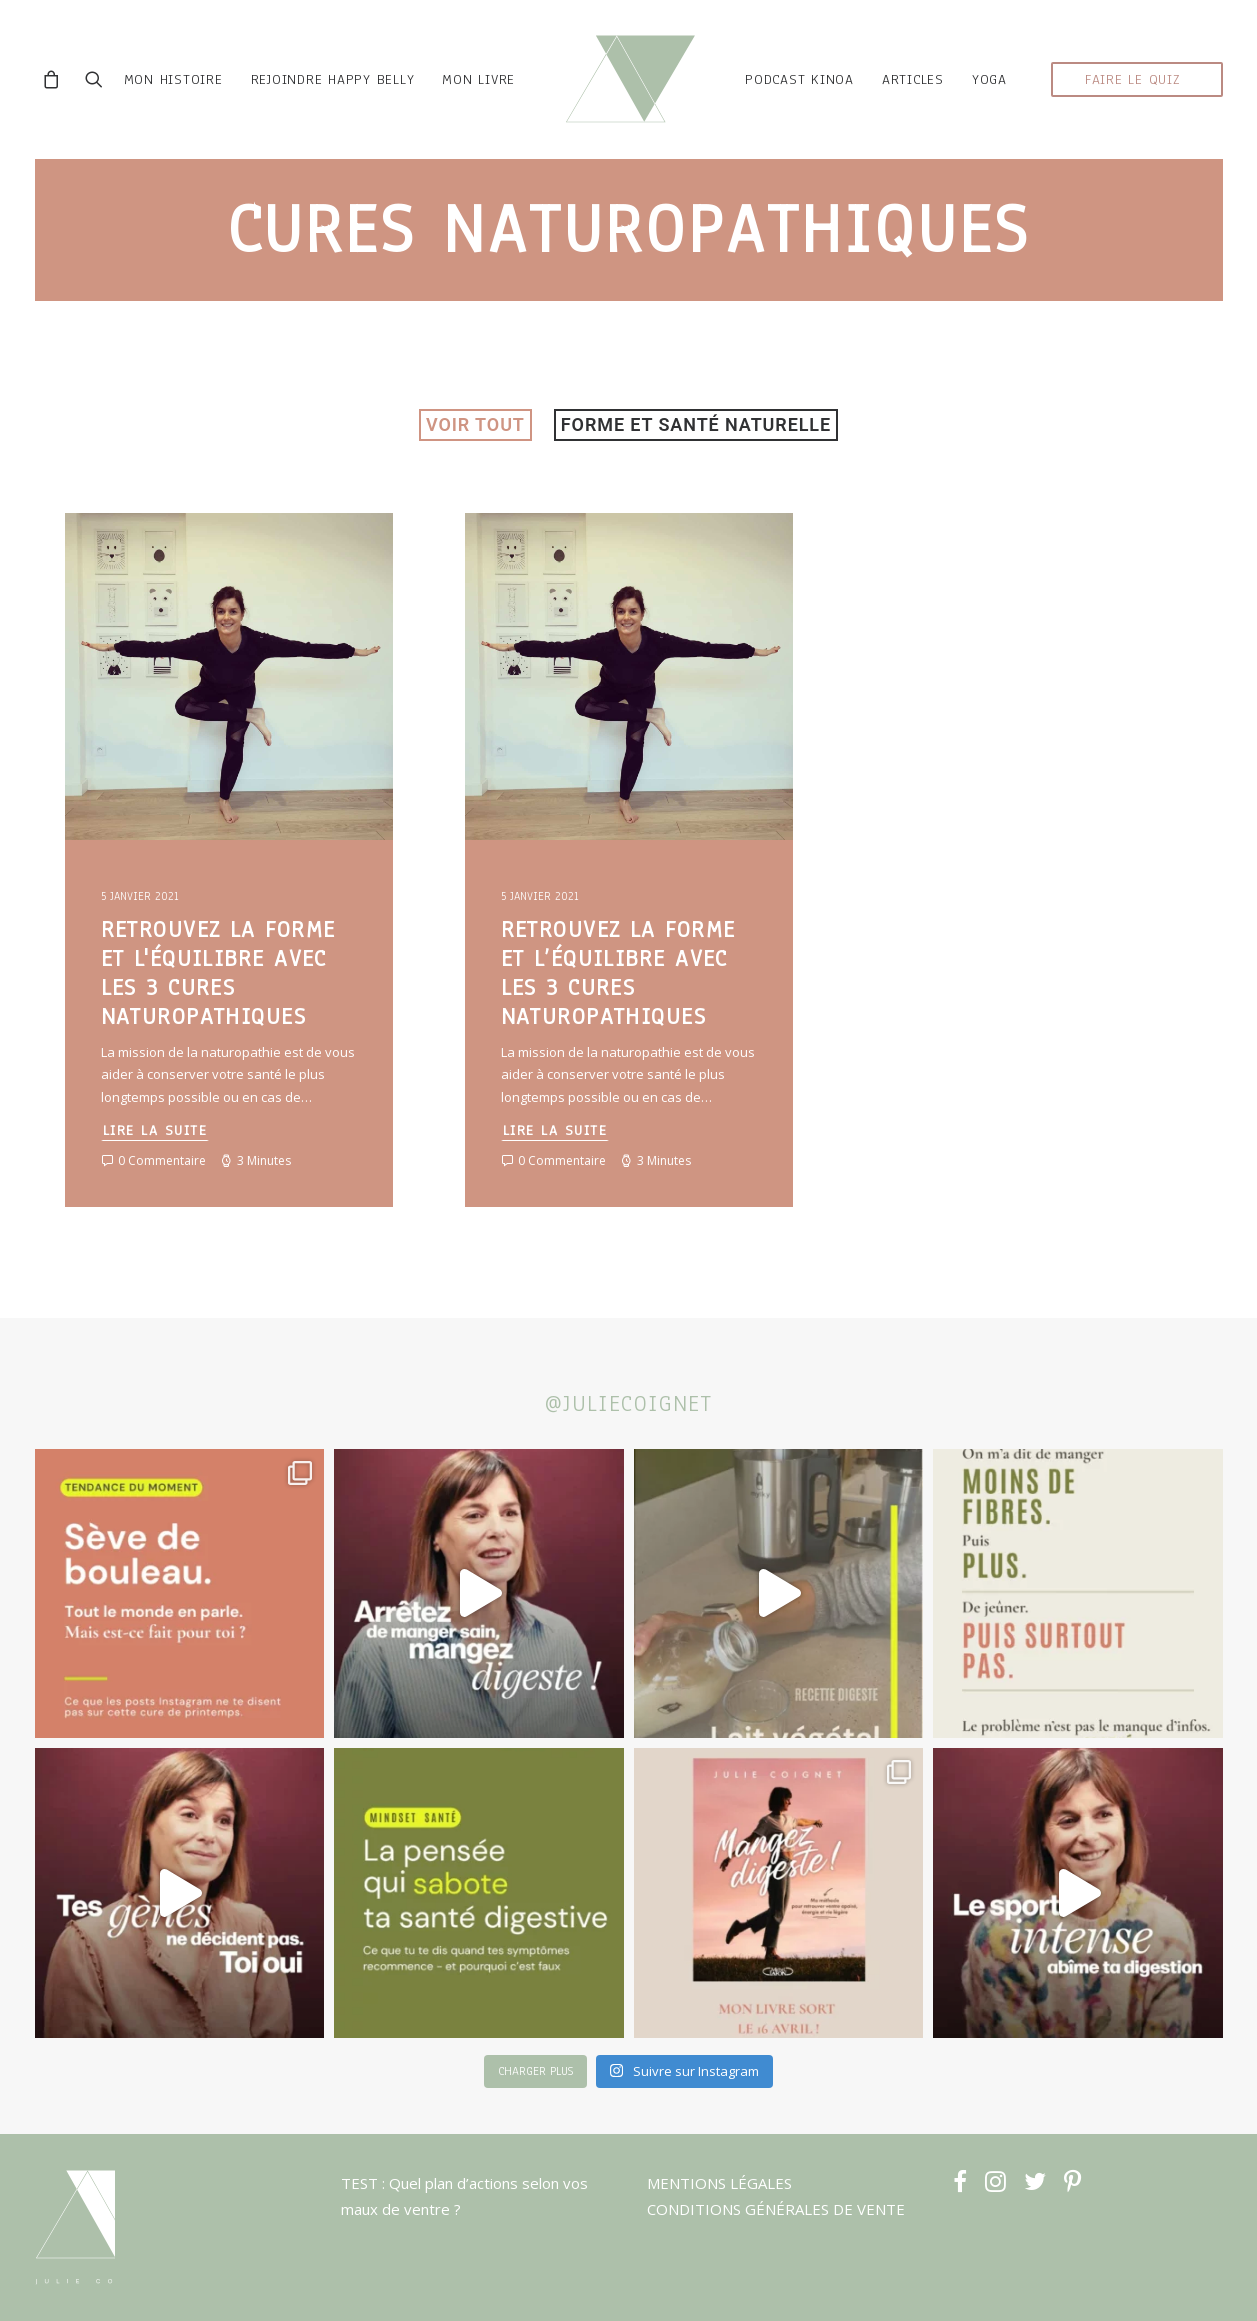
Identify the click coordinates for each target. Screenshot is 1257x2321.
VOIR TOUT (475, 427)
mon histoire (169, 81)
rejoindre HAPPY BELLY (329, 81)
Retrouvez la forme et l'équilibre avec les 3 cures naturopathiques (218, 975)
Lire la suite (155, 1133)
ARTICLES (913, 81)
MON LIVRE (475, 81)
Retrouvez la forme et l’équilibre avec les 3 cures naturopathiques (618, 975)
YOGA (989, 81)
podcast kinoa (799, 81)
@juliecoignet (629, 1403)
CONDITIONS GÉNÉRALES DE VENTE (776, 2209)
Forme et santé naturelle (696, 427)
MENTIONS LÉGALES (719, 2183)
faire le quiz (1133, 81)
